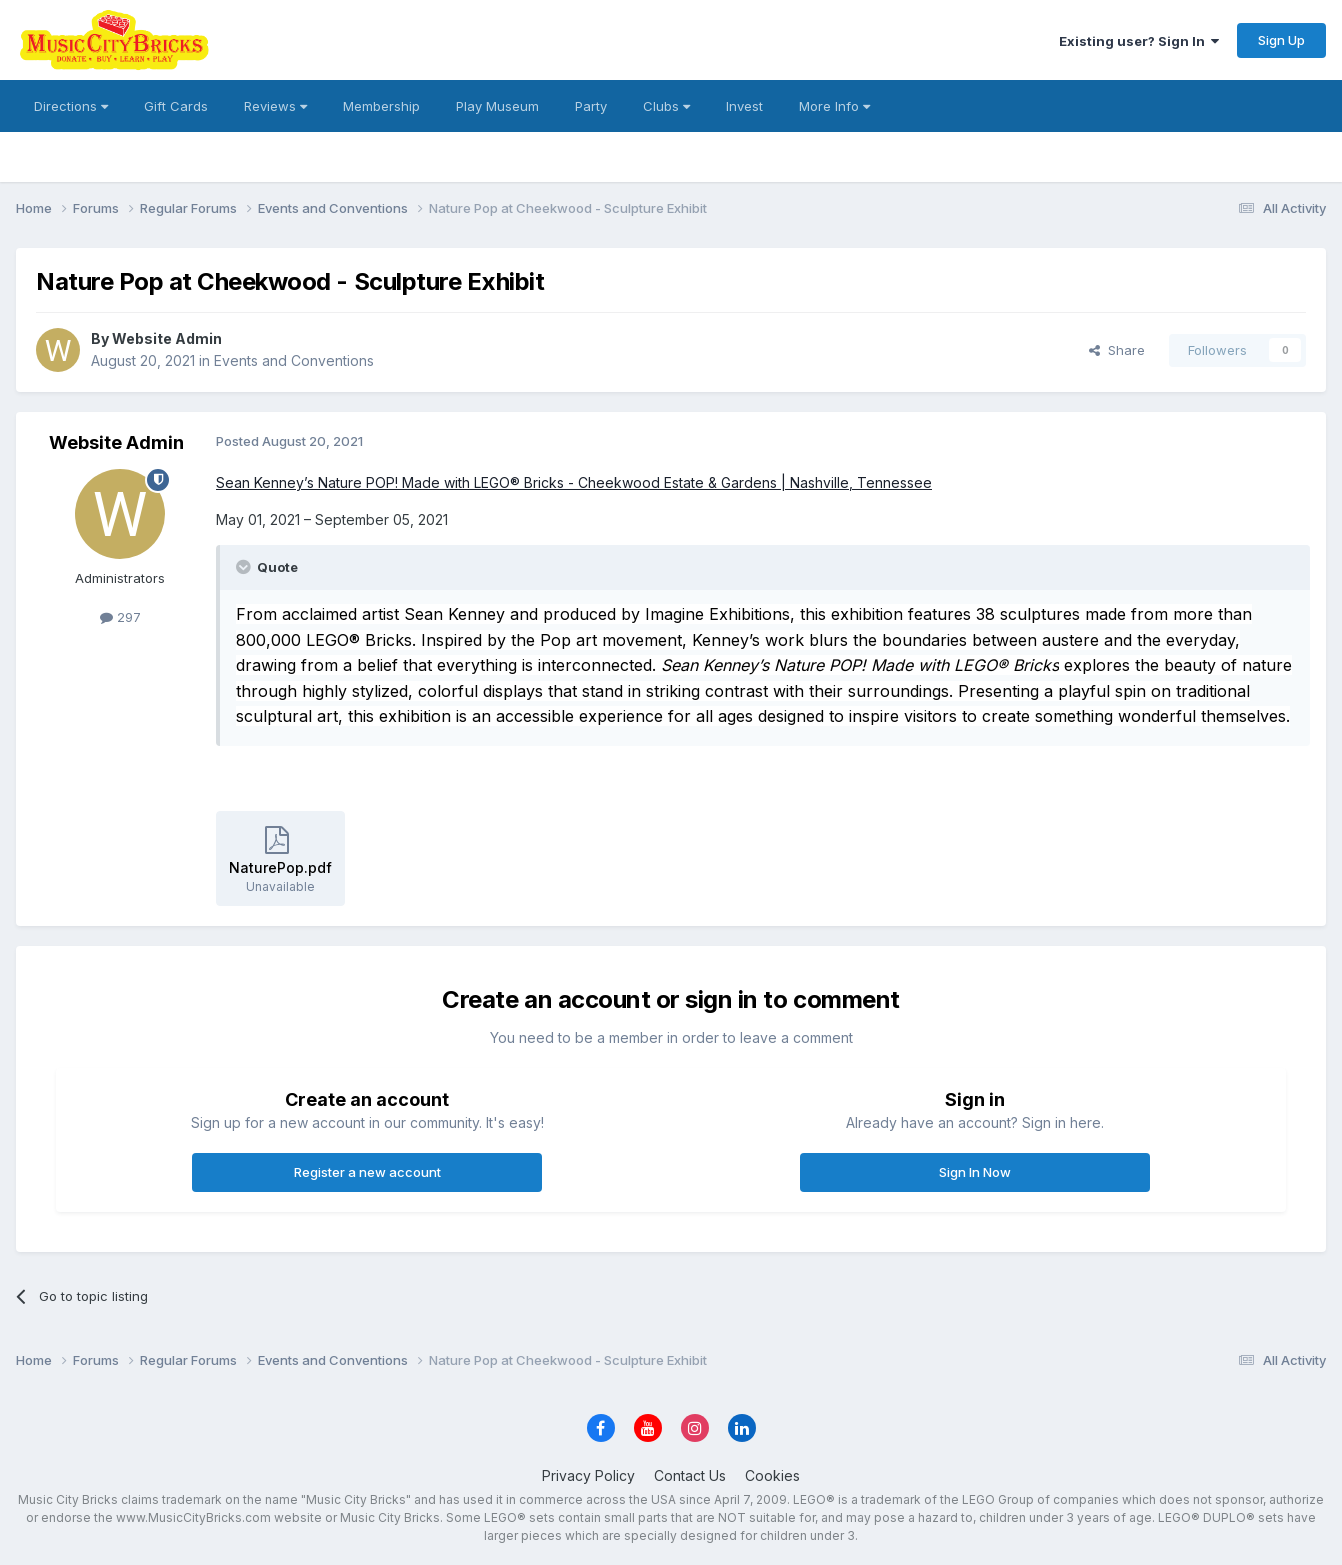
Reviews (275, 106)
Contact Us (690, 1475)
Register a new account (367, 1172)
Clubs (666, 106)
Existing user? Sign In (1139, 41)
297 (120, 617)
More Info (834, 106)
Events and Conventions (294, 360)
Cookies (772, 1475)
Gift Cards (176, 106)
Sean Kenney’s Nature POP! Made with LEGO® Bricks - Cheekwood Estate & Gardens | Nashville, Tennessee (574, 482)
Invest (744, 106)
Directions (71, 106)
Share (1117, 350)
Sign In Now (975, 1172)
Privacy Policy (588, 1475)
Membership (381, 106)
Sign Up (1281, 40)
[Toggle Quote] (245, 567)
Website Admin (167, 338)
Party (591, 106)
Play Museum (497, 106)
